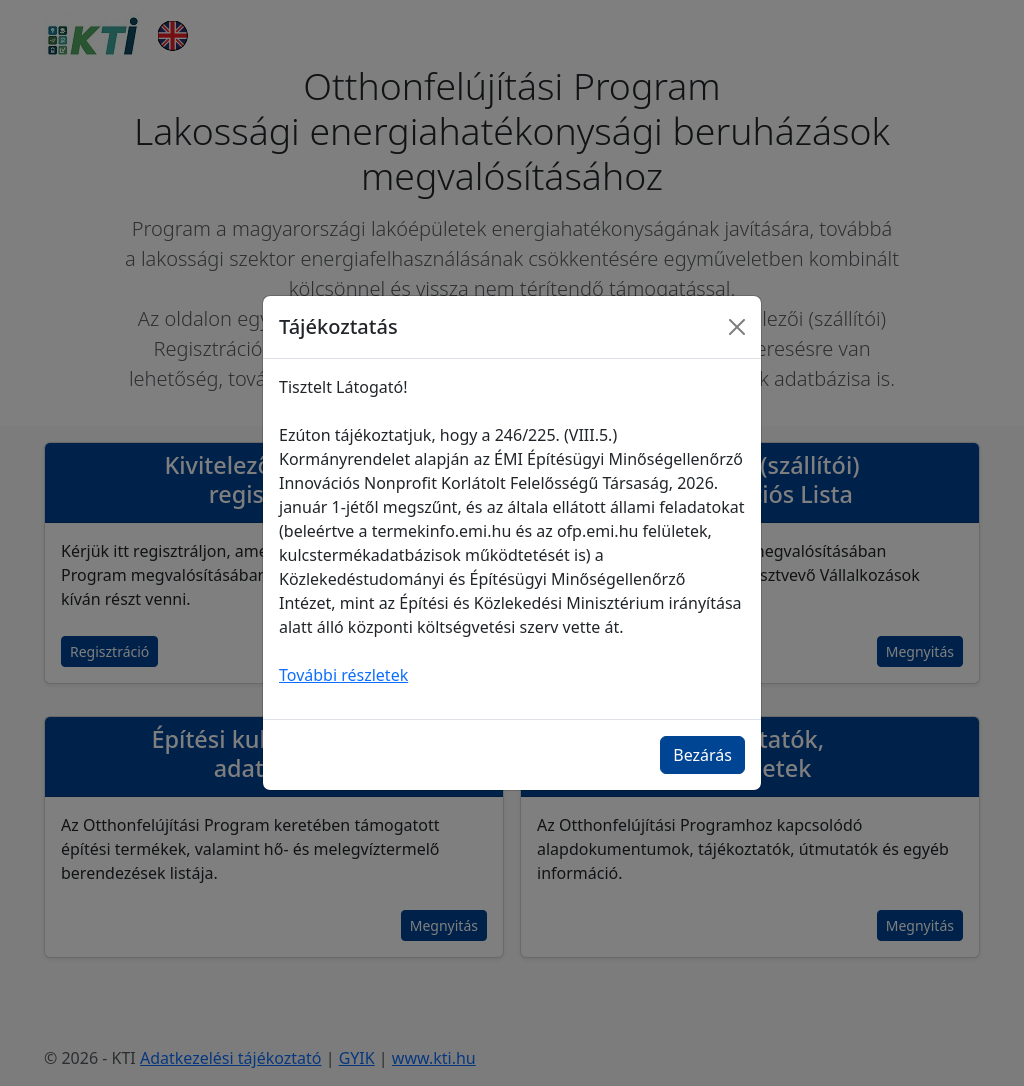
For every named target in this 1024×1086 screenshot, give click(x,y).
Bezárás (702, 755)
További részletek (343, 675)
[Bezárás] (737, 327)
